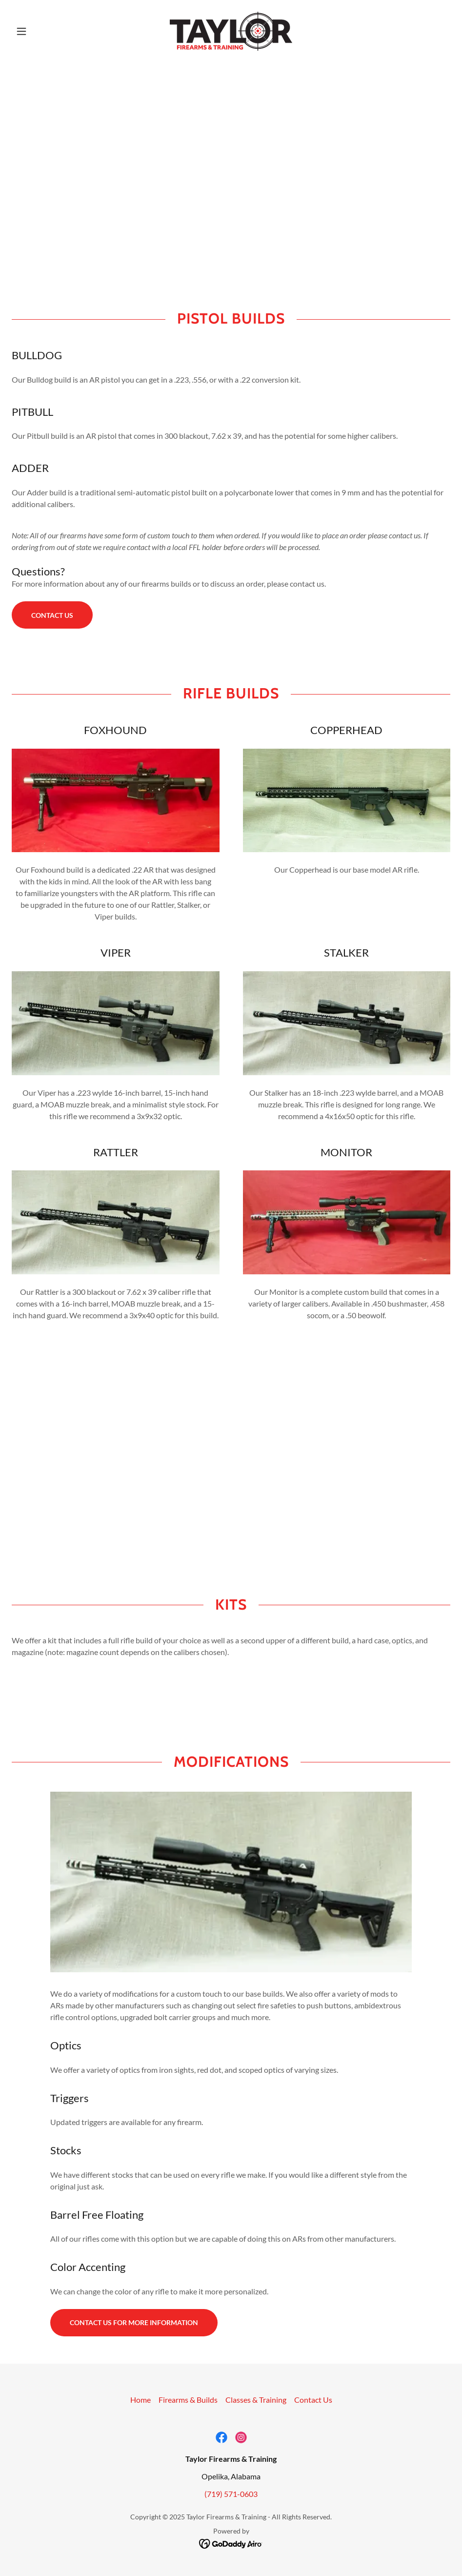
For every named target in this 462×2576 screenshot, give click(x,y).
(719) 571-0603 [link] (231, 2493)
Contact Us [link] (313, 2399)
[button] (45, 31)
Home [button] (140, 2399)
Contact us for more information (134, 2322)
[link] (231, 31)
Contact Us (52, 615)
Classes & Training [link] (255, 2399)
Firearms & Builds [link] (188, 2399)
